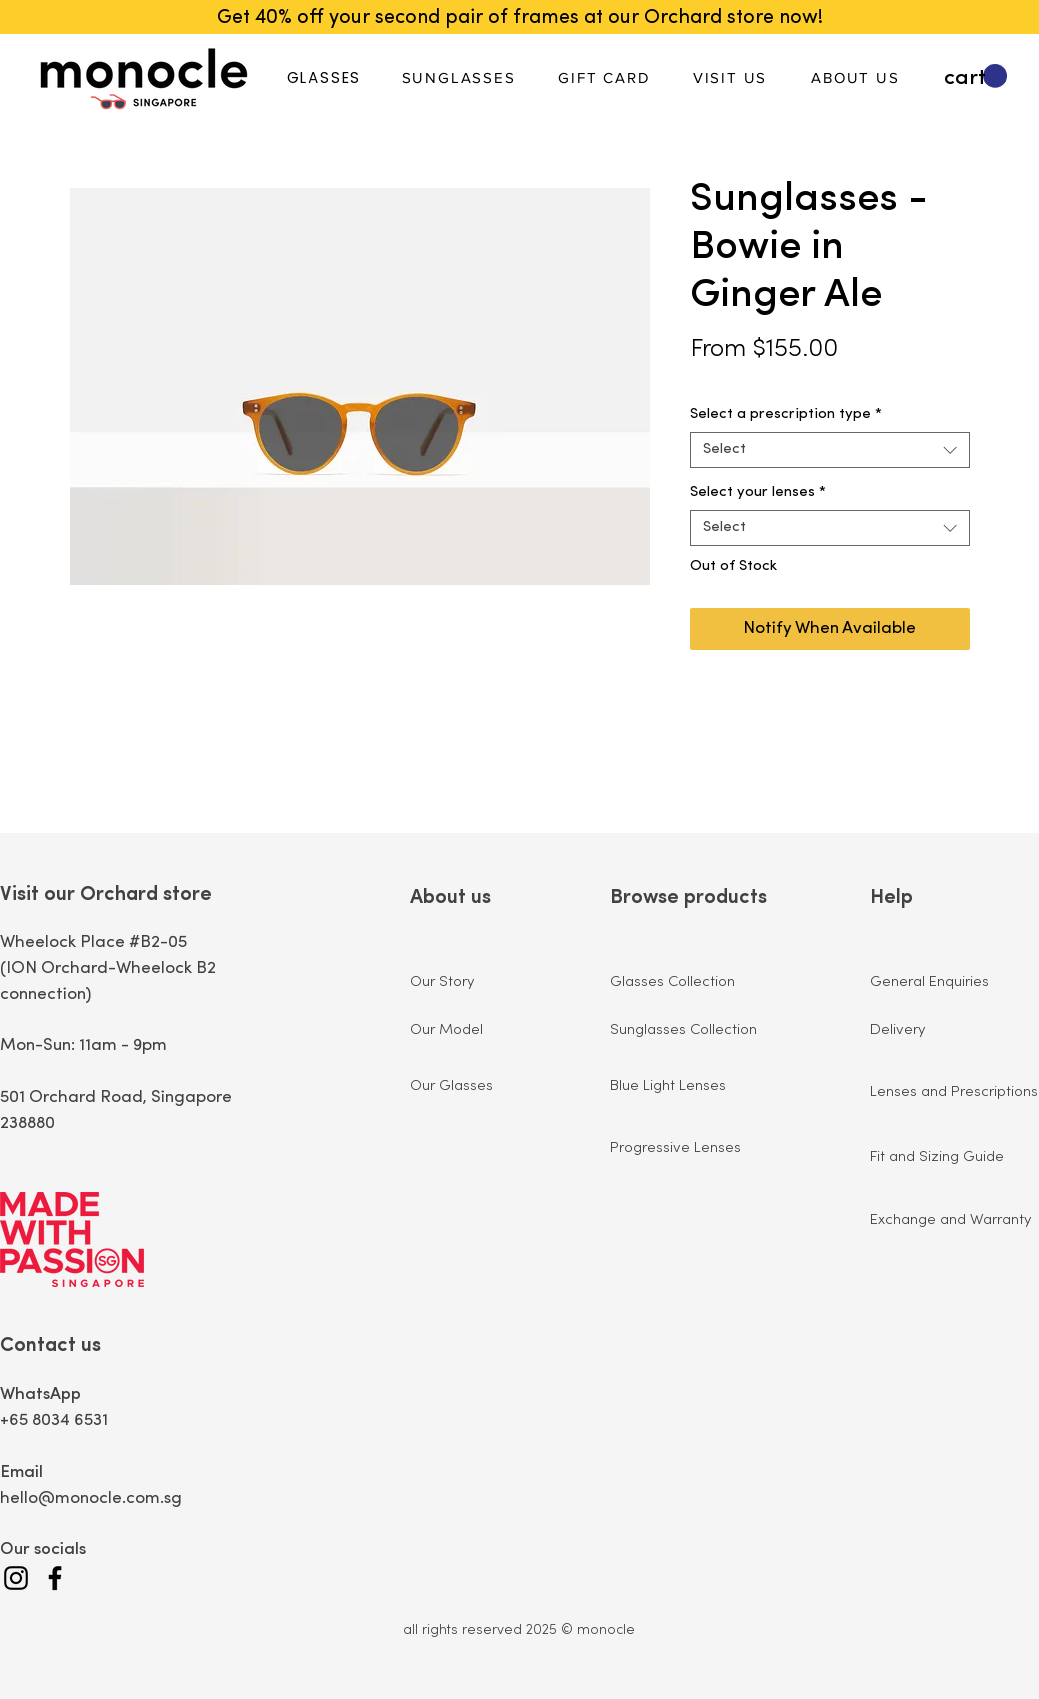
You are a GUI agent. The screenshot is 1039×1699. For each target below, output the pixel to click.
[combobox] (830, 450)
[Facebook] (55, 1578)
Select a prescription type (786, 414)
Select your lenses (758, 492)
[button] (975, 76)
